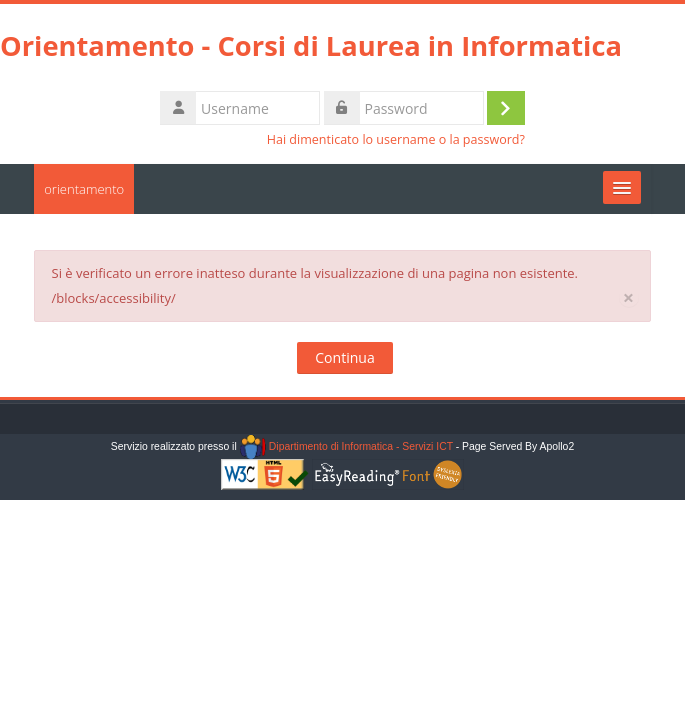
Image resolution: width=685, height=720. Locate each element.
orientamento (84, 189)
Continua (344, 357)
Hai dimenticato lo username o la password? (396, 139)
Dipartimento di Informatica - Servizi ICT (346, 446)
